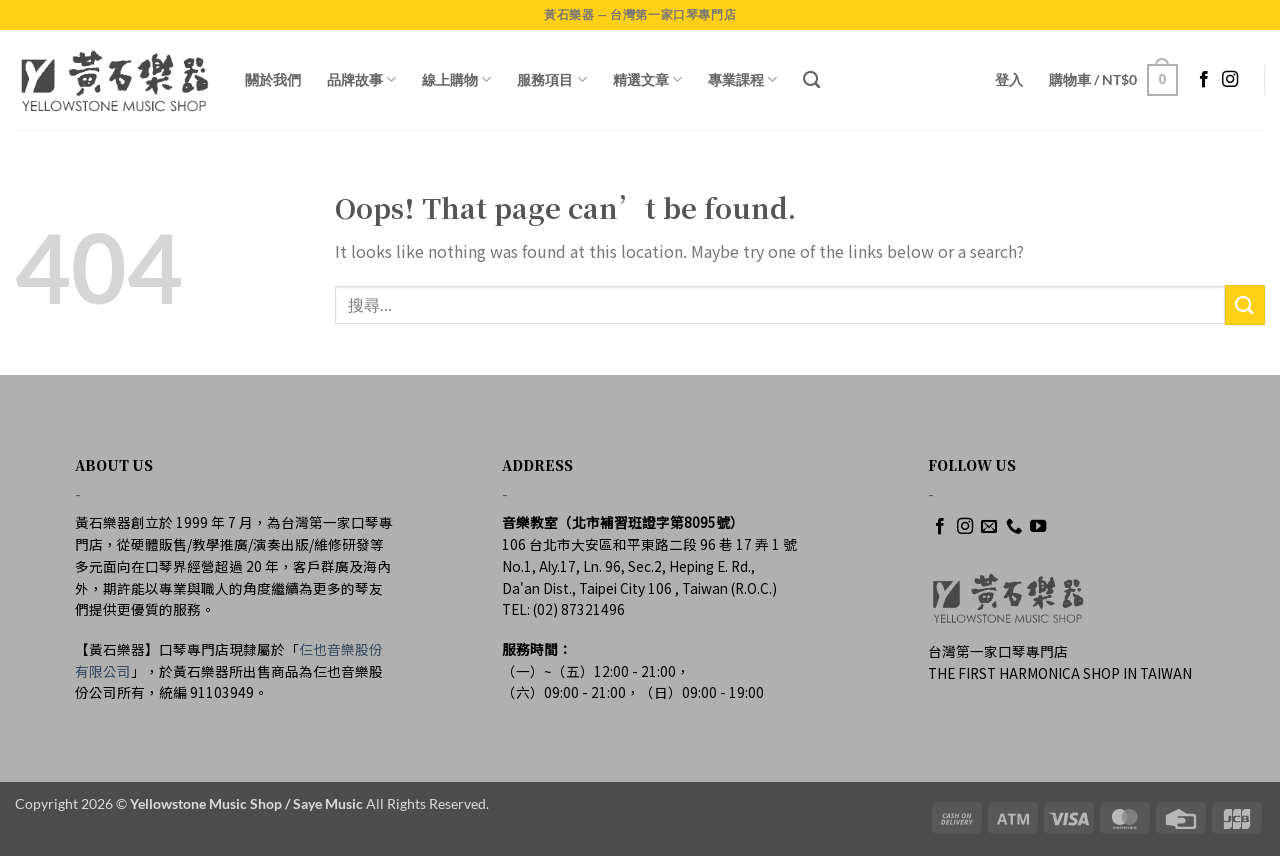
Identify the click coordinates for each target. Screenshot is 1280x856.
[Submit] (1245, 304)
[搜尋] (811, 80)
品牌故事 (361, 79)
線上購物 (456, 79)
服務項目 (551, 79)
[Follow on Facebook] (1204, 80)
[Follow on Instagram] (1230, 80)
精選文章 (647, 79)
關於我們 (273, 79)
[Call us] (1014, 527)
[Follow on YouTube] (1038, 527)
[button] (1009, 80)
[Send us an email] (989, 527)
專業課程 (742, 79)
